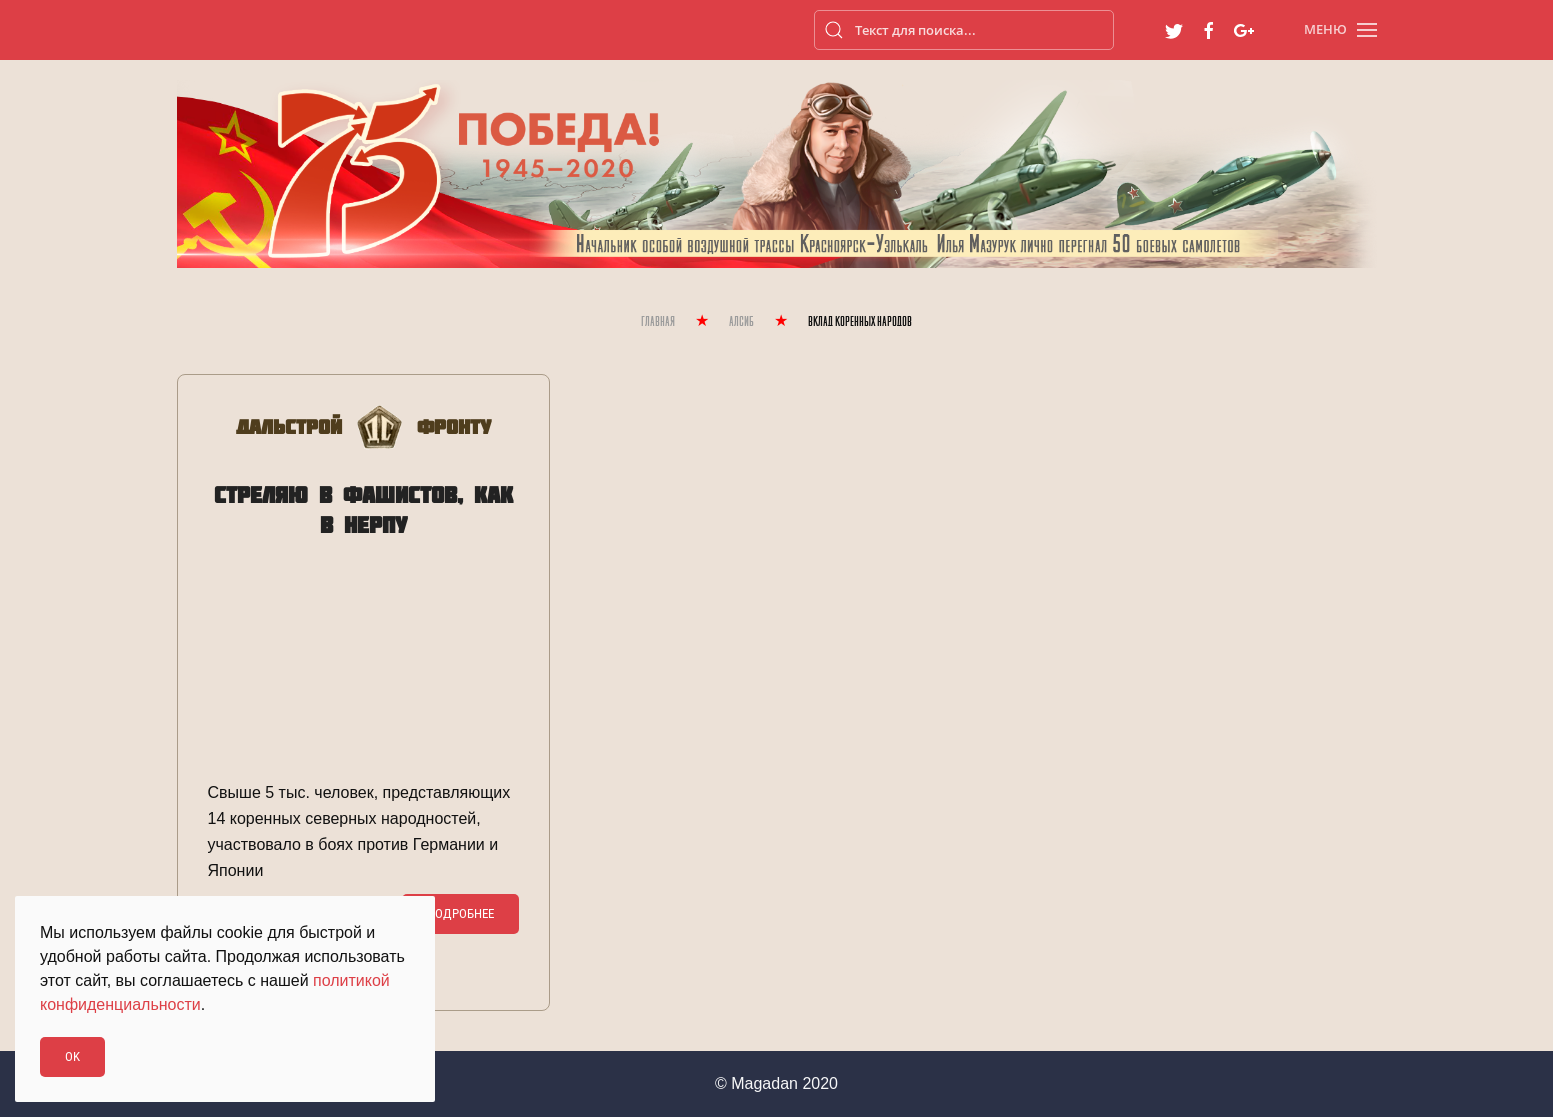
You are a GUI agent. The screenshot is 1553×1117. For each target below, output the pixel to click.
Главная (658, 322)
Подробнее (460, 913)
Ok (72, 1056)
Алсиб (741, 322)
